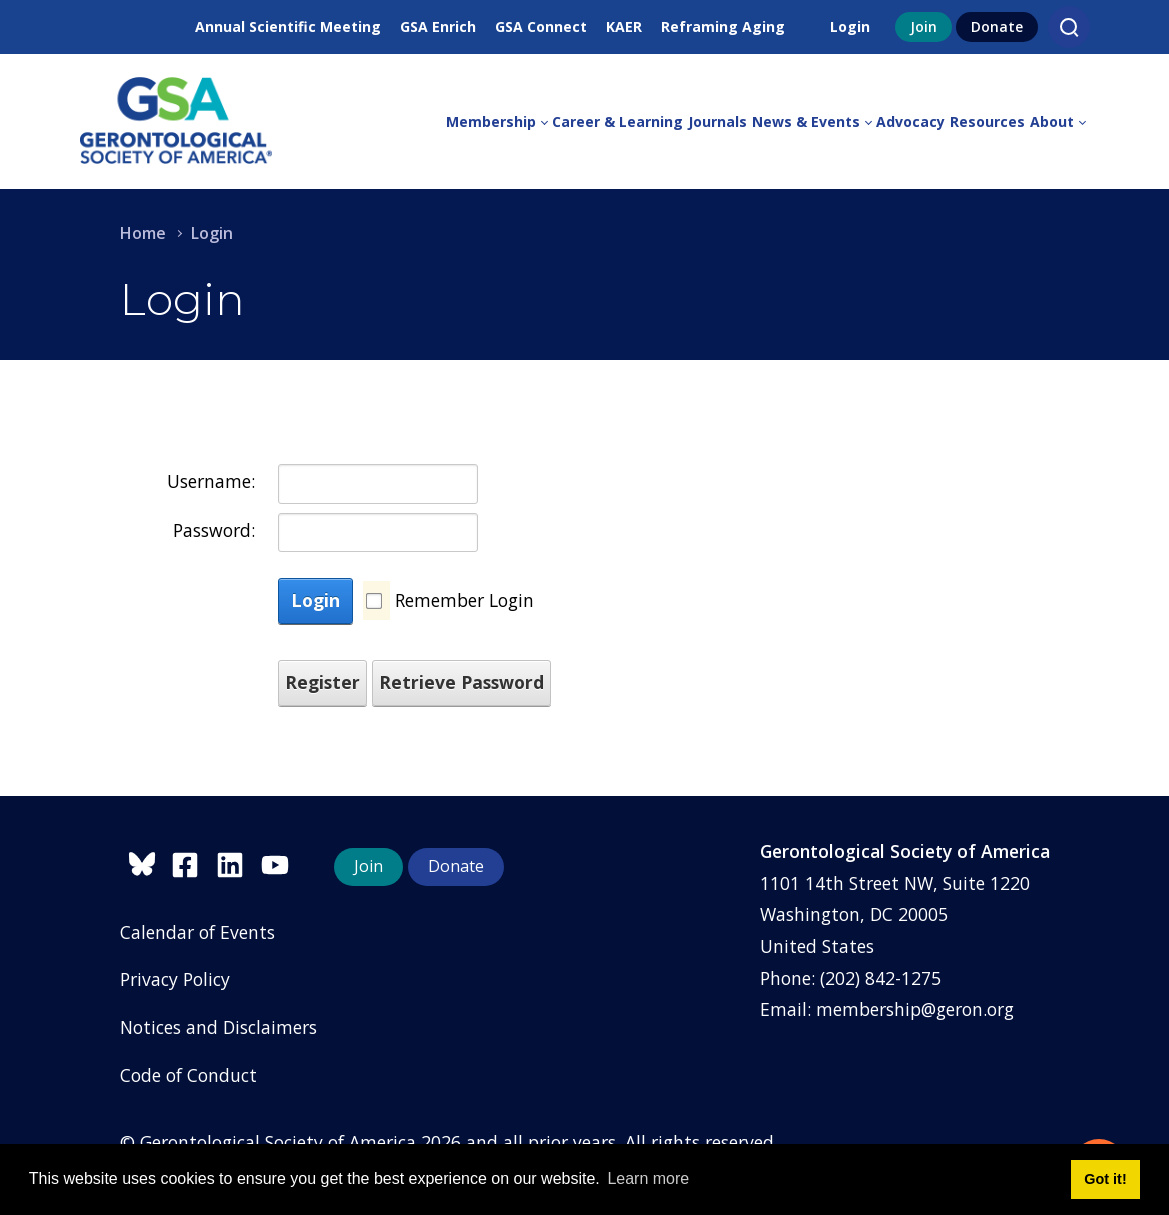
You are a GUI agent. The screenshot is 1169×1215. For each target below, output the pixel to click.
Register (322, 682)
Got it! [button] (1105, 1179)
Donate (997, 26)
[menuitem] (499, 122)
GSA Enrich (438, 26)
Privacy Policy (175, 979)
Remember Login (464, 600)
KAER (624, 26)
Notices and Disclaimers (218, 1027)
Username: (211, 481)
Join (923, 26)
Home (143, 233)
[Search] (1069, 27)
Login (850, 26)
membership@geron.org (915, 1009)
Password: (214, 530)
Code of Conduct (188, 1075)
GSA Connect (541, 26)
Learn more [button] (648, 1178)
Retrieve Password (461, 682)
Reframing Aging (723, 26)
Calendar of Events (197, 932)
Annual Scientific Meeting (288, 26)
